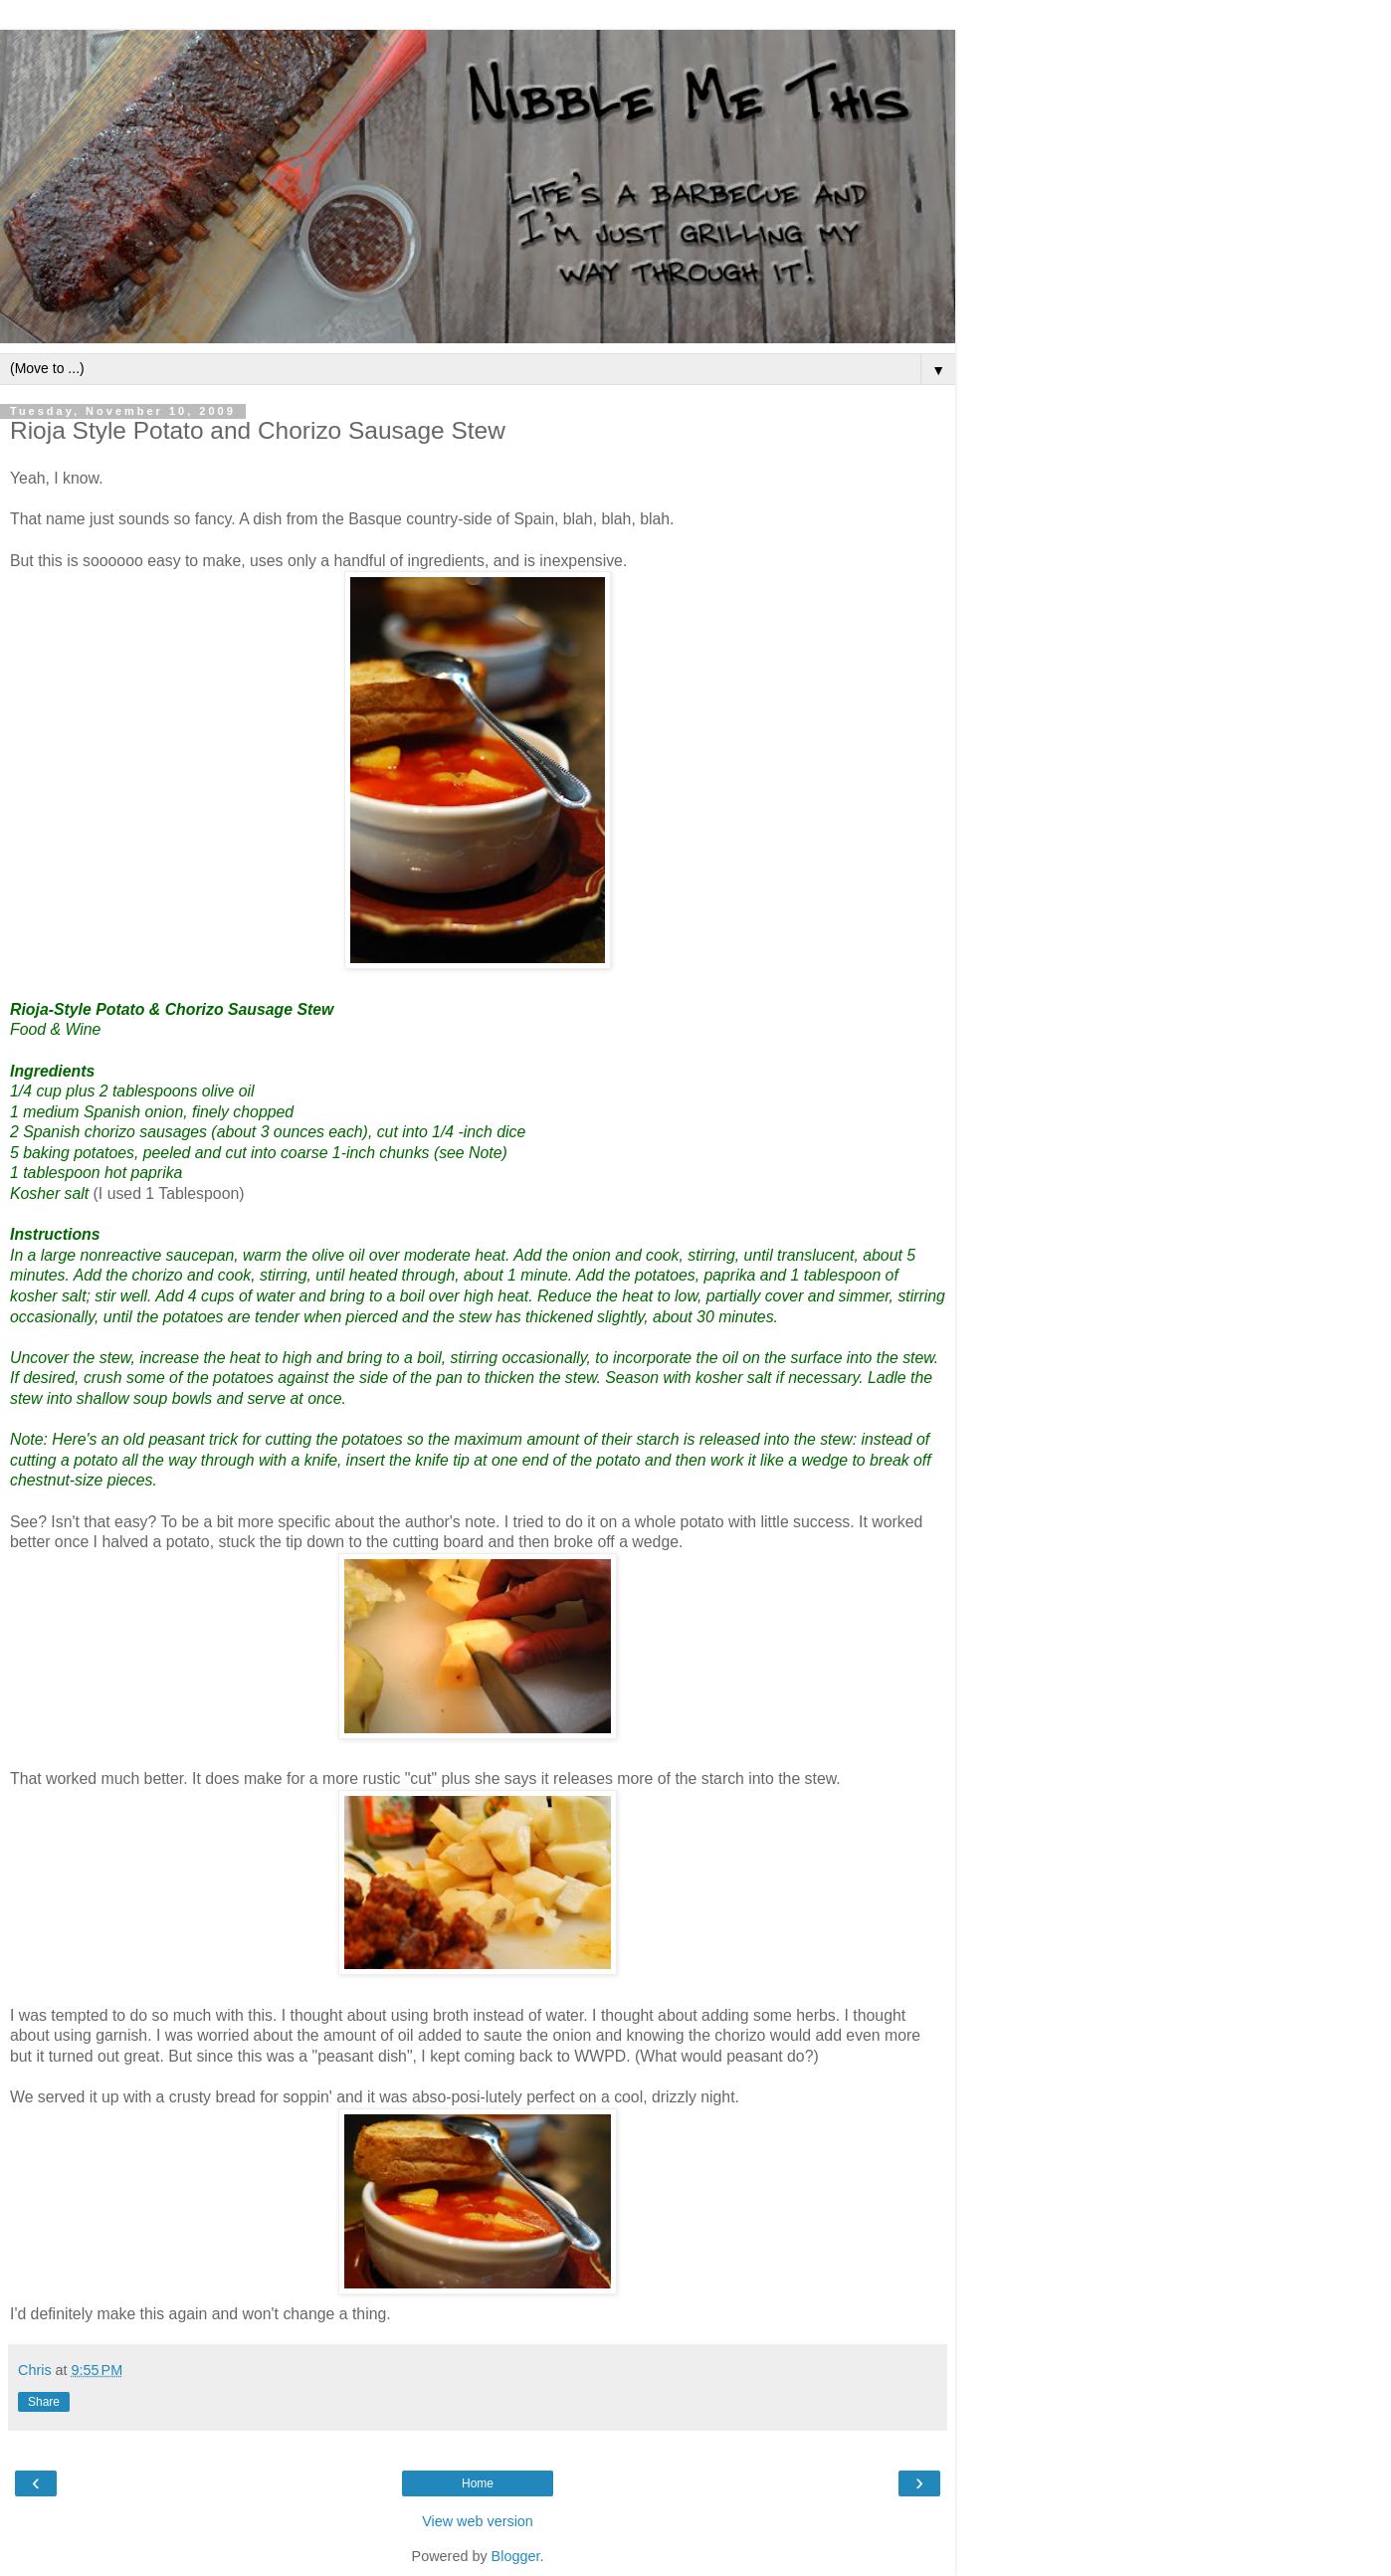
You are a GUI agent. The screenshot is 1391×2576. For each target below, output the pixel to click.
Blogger (516, 2556)
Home (478, 2483)
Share (44, 2402)
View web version (477, 2521)
